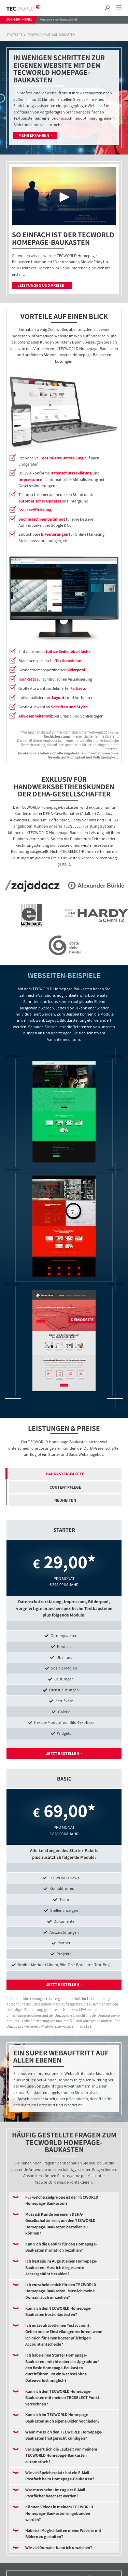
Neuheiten (65, 1500)
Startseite (14, 35)
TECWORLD (28, 8)
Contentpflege (65, 1487)
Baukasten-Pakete (65, 1474)
